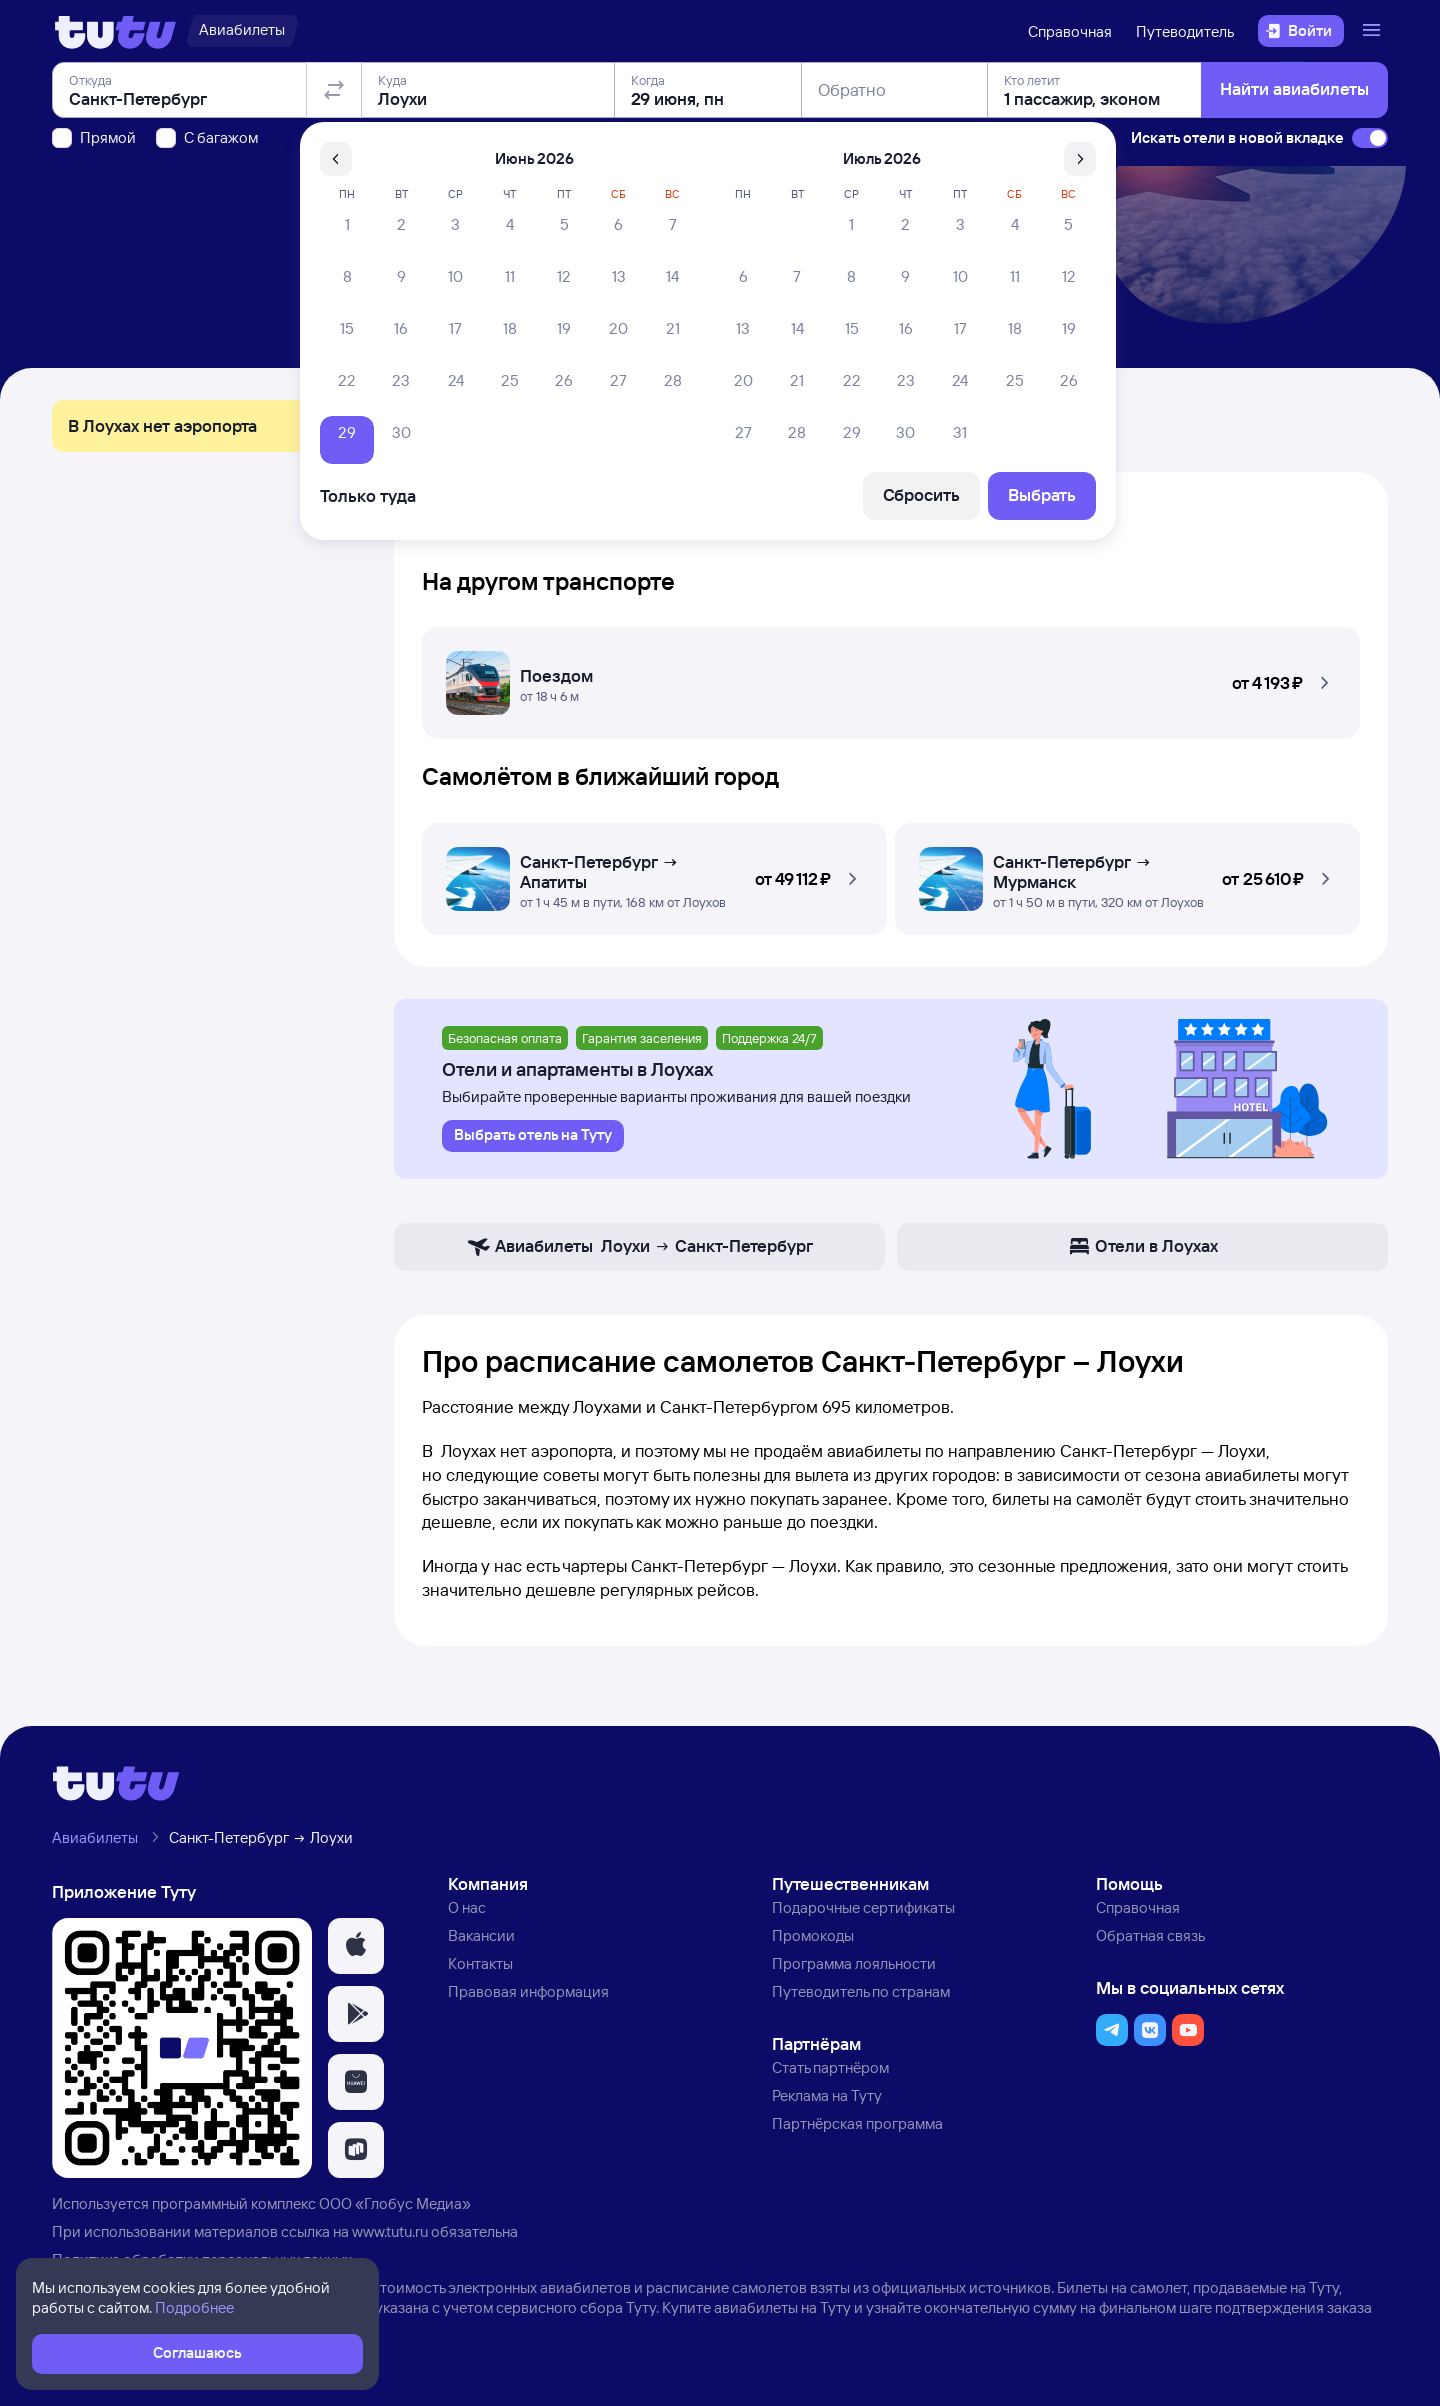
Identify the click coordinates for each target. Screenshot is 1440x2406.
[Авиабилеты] (242, 31)
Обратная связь (1150, 1935)
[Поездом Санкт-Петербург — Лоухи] (891, 677)
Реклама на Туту (827, 2095)
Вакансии (481, 1935)
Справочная (1070, 31)
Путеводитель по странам (861, 1991)
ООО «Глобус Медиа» (395, 2203)
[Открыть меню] (1374, 31)
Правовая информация (528, 1991)
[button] (891, 677)
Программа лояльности (854, 1963)
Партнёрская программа (857, 2123)
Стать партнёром (830, 2067)
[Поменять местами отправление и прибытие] (334, 204)
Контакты (480, 1963)
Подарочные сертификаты (863, 1907)
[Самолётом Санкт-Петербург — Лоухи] (654, 873)
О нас (467, 1907)
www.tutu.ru (390, 2231)
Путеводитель (1185, 31)
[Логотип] (115, 31)
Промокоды (813, 1935)
